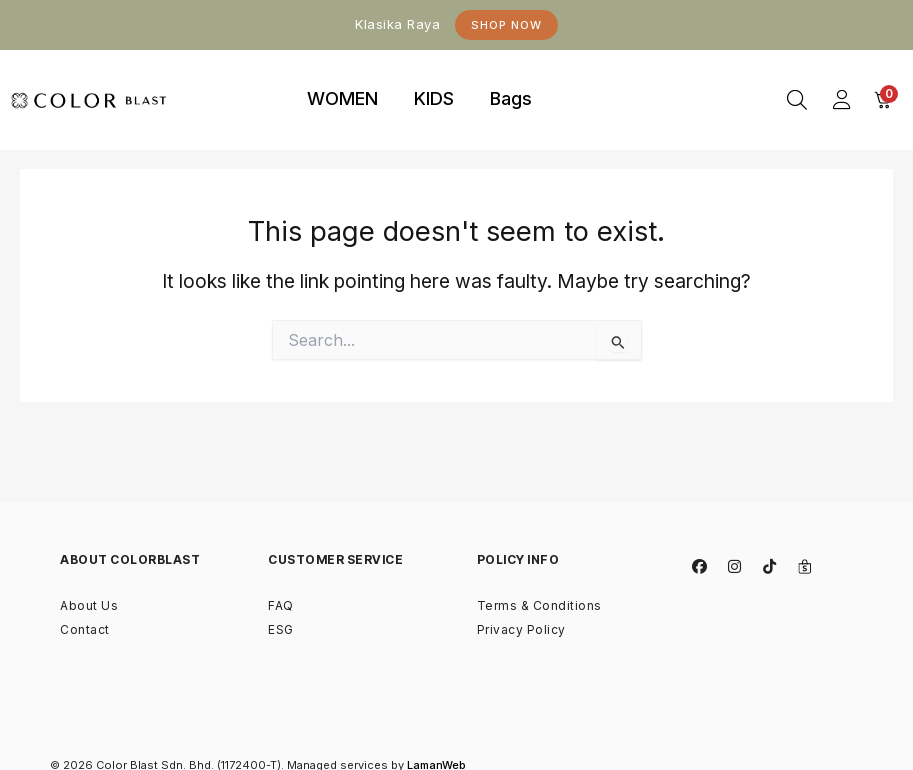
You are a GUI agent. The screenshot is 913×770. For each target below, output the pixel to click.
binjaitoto (583, 75)
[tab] (342, 100)
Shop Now (506, 25)
